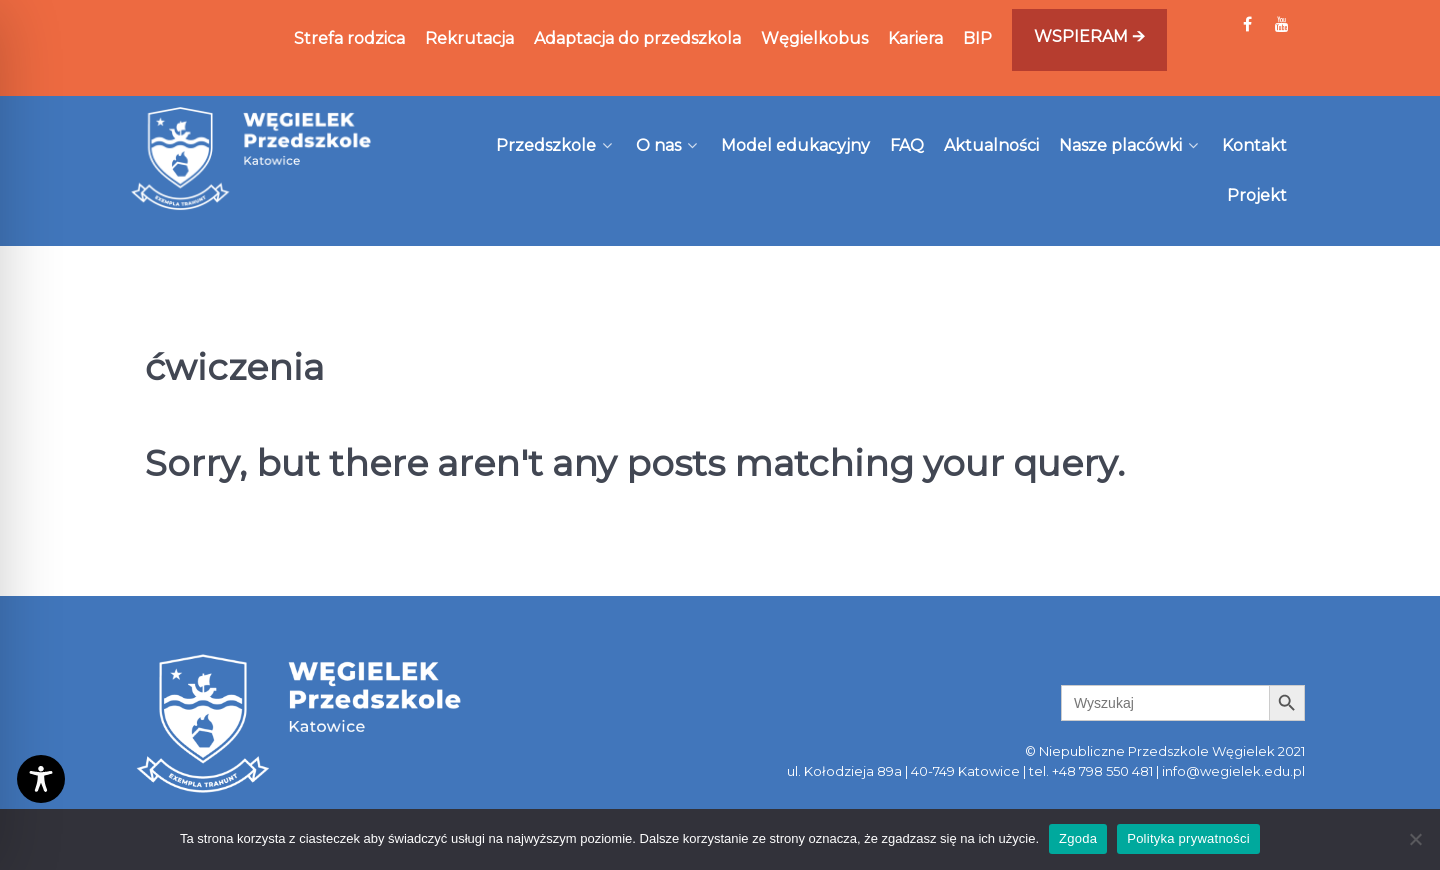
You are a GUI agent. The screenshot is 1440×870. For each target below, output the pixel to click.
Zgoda (1078, 838)
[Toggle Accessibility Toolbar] (41, 779)
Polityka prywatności (1188, 838)
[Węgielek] (252, 158)
